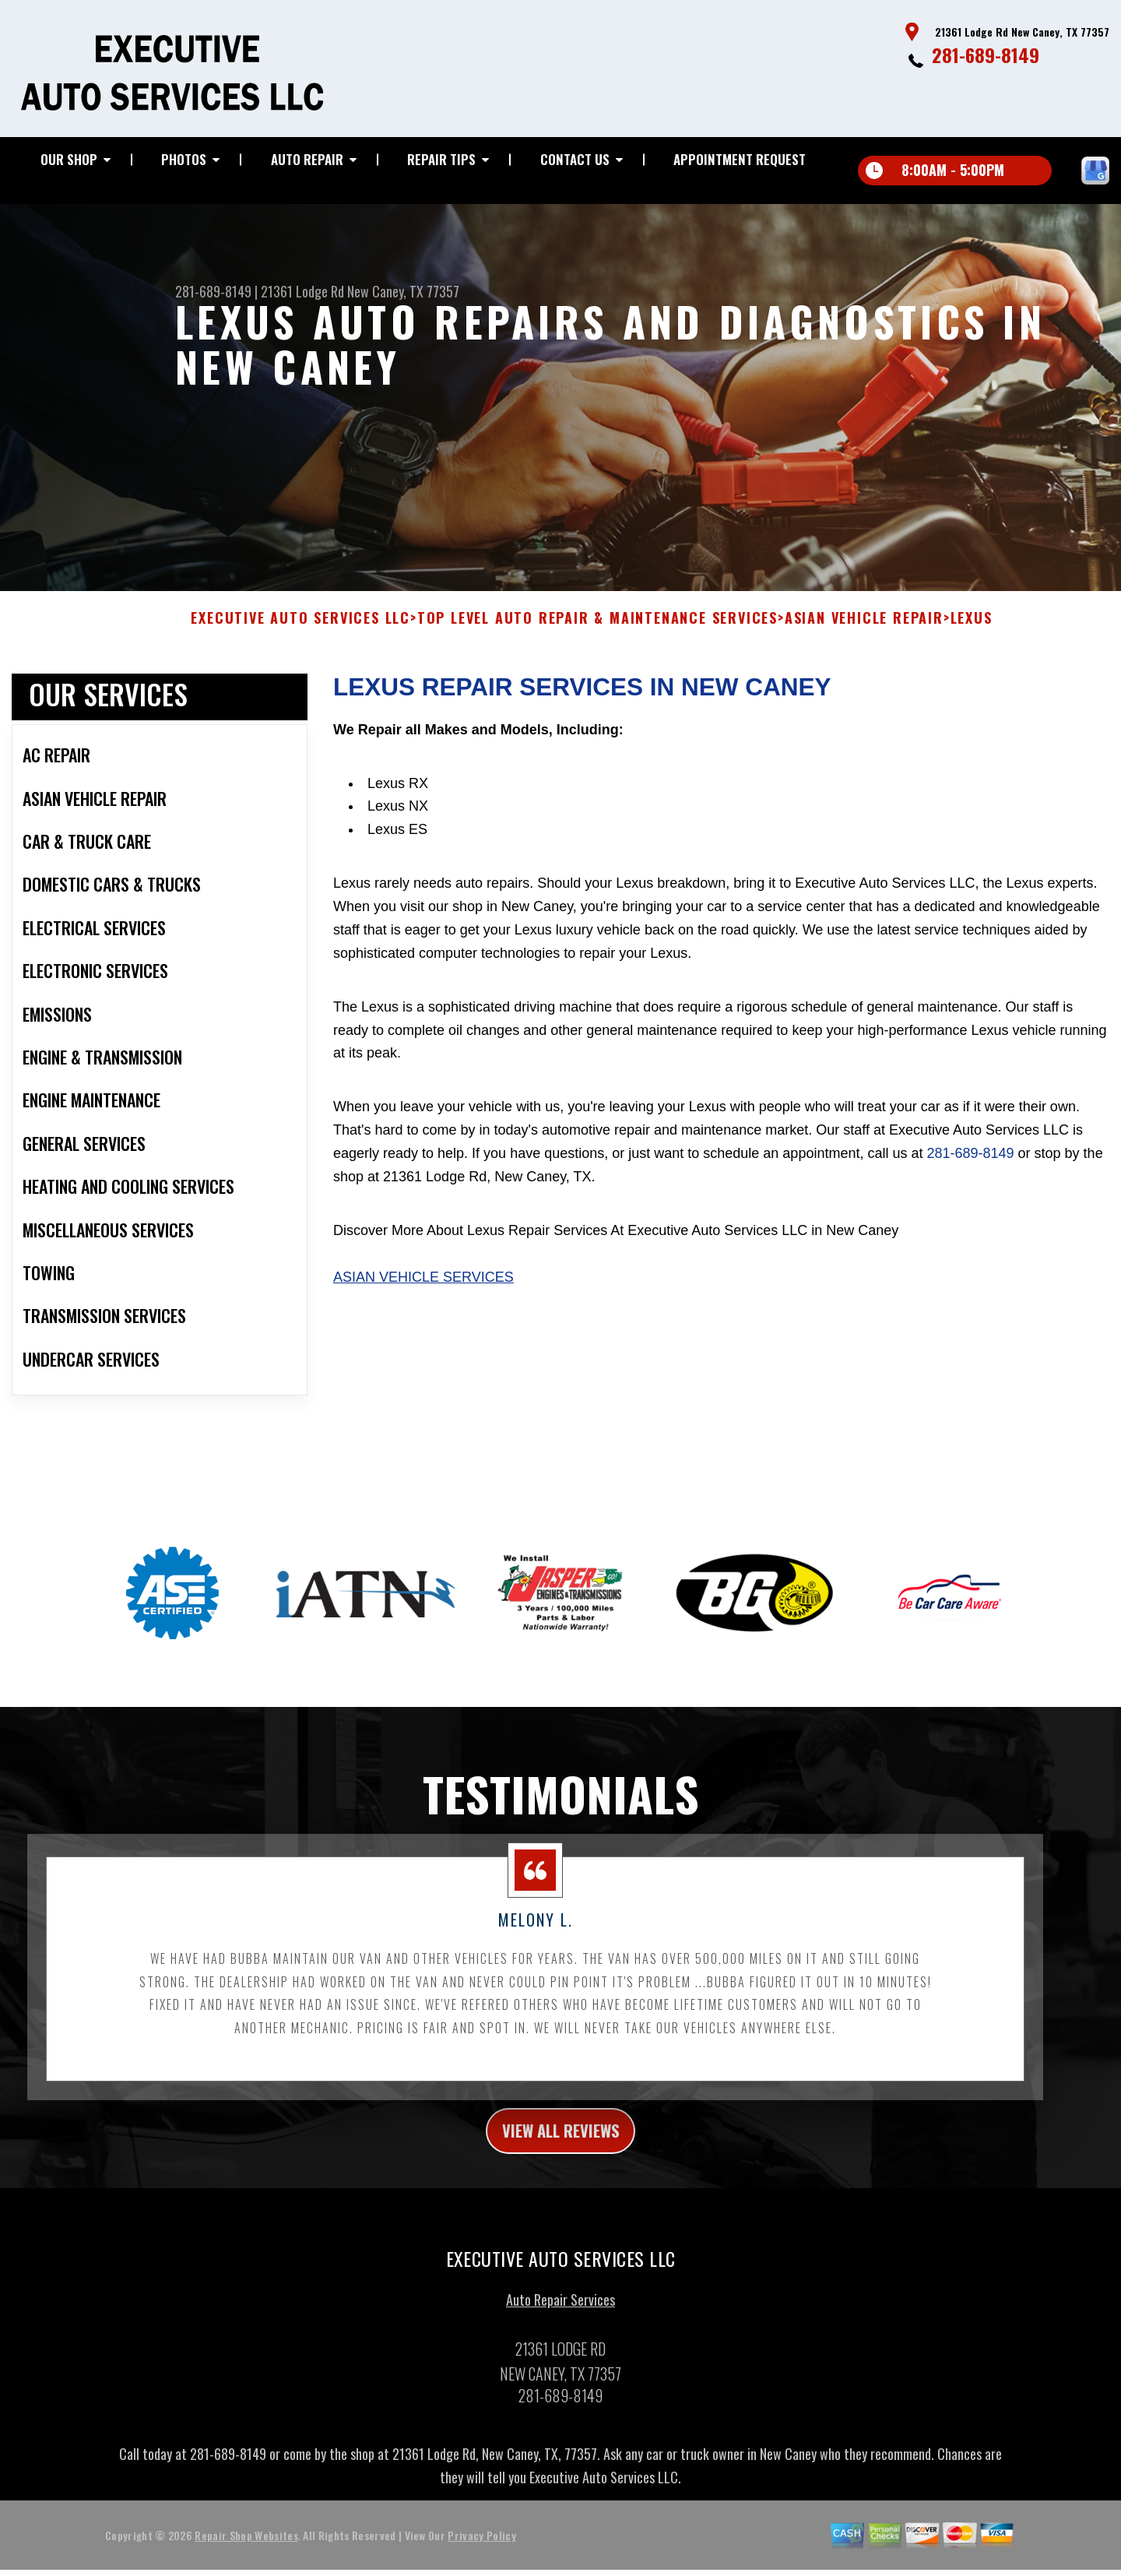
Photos (183, 159)
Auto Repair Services (560, 2315)
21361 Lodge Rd (302, 291)
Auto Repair (307, 159)
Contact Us (575, 159)
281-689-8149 (985, 54)
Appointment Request (739, 159)
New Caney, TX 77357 (403, 291)
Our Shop (68, 159)
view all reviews (561, 2143)
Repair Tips (441, 159)
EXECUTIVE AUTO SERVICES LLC (300, 628)
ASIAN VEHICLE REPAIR (864, 628)
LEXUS (972, 628)
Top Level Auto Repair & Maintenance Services (597, 628)
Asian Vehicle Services (423, 1286)
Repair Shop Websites (246, 2551)
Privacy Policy (481, 2551)
